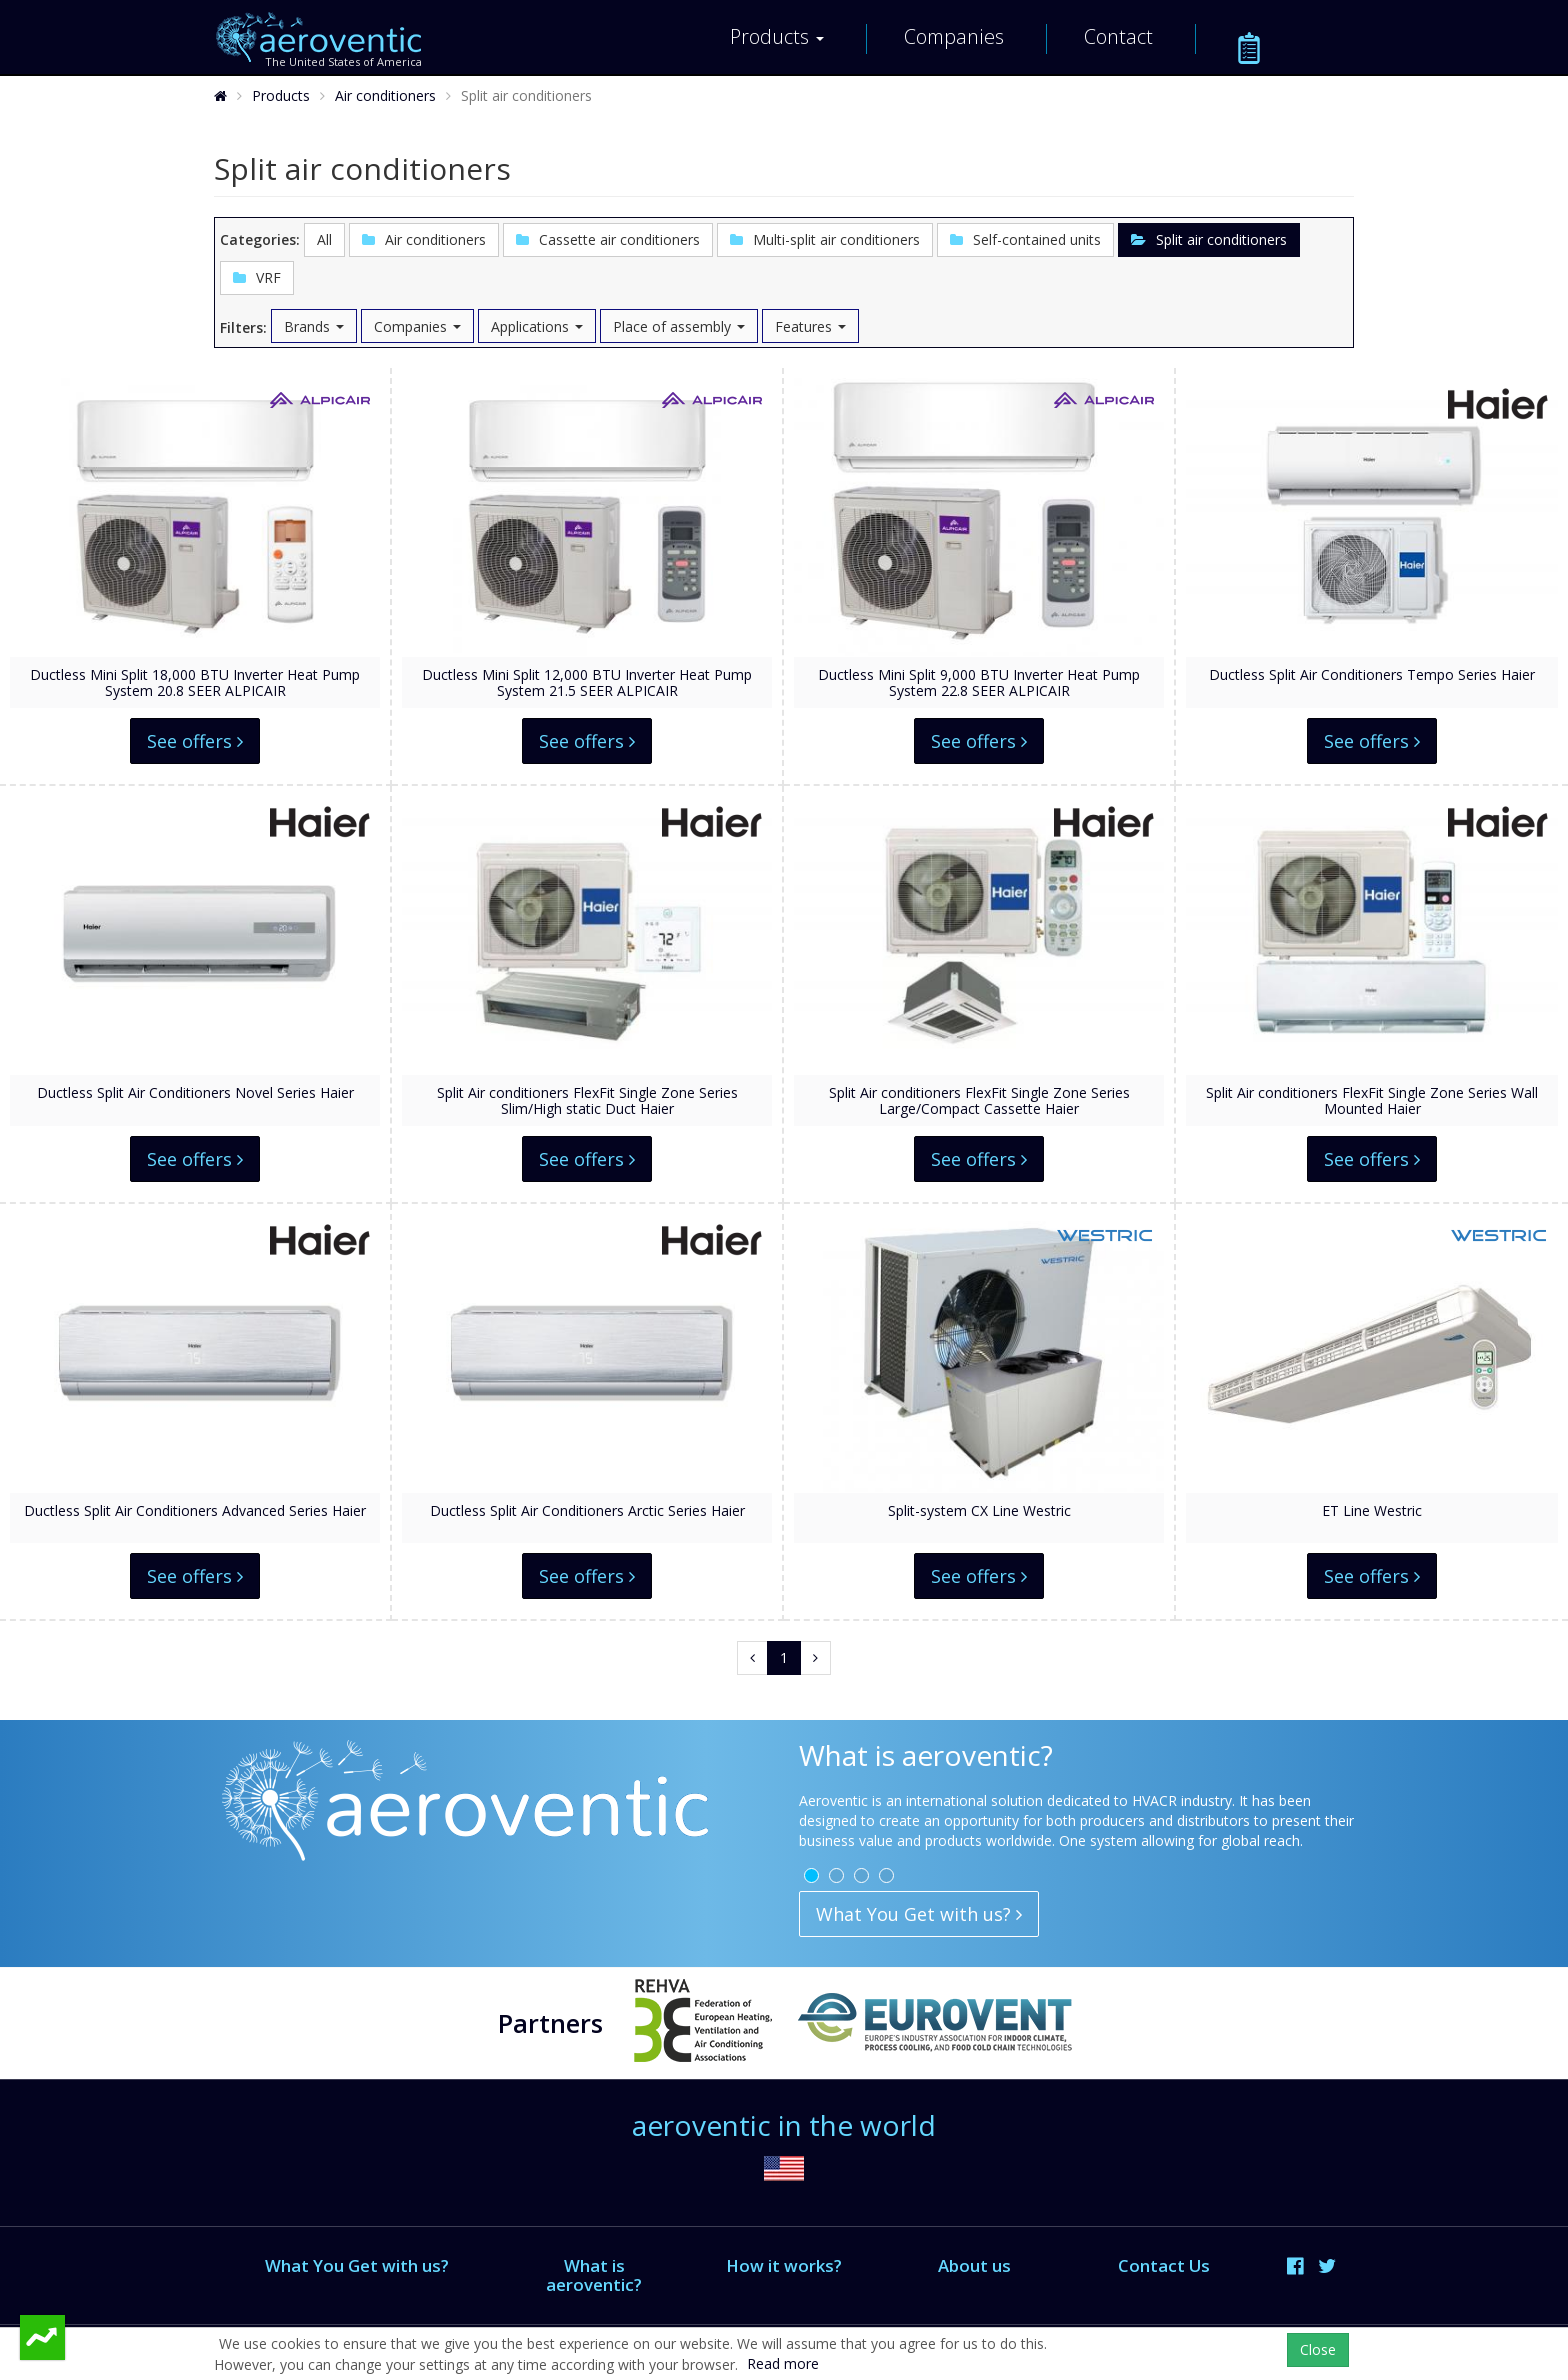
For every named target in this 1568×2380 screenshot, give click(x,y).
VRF (257, 277)
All (324, 239)
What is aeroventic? (594, 2274)
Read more (783, 2363)
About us (974, 2265)
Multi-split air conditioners (825, 239)
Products (777, 36)
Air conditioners (385, 95)
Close (1318, 2349)
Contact (1118, 36)
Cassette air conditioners (608, 239)
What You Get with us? (919, 1914)
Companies (954, 36)
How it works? (784, 2265)
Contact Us (1164, 2265)
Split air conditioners (1209, 239)
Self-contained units (1025, 239)
